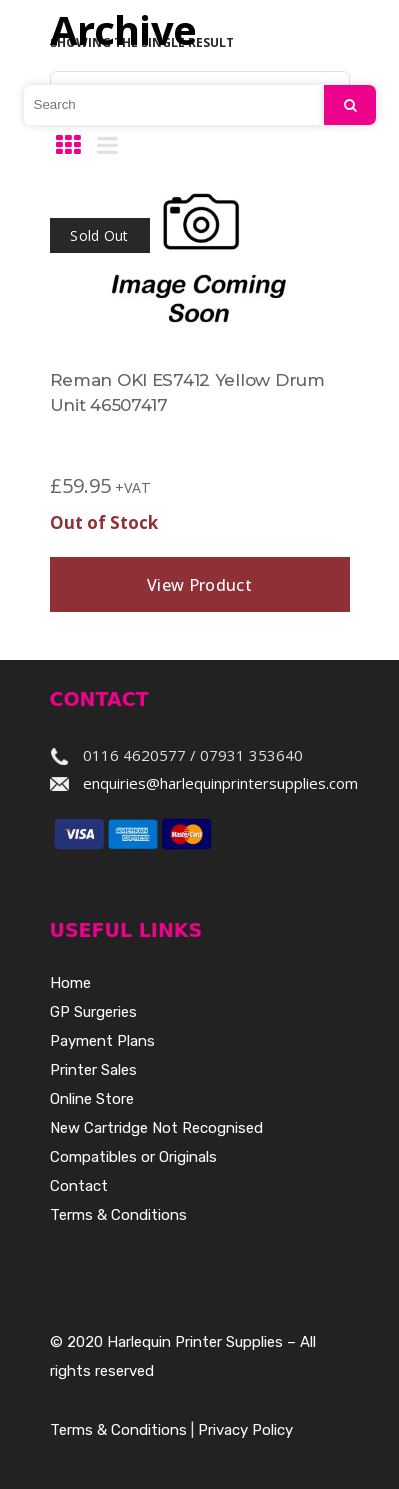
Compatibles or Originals (133, 1157)
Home (70, 983)
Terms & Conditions (118, 1215)
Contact (79, 1186)
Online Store (92, 1099)
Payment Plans (102, 1041)
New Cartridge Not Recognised (156, 1128)
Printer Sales (93, 1070)
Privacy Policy (245, 1430)
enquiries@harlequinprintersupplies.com (220, 783)
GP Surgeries (93, 1012)
